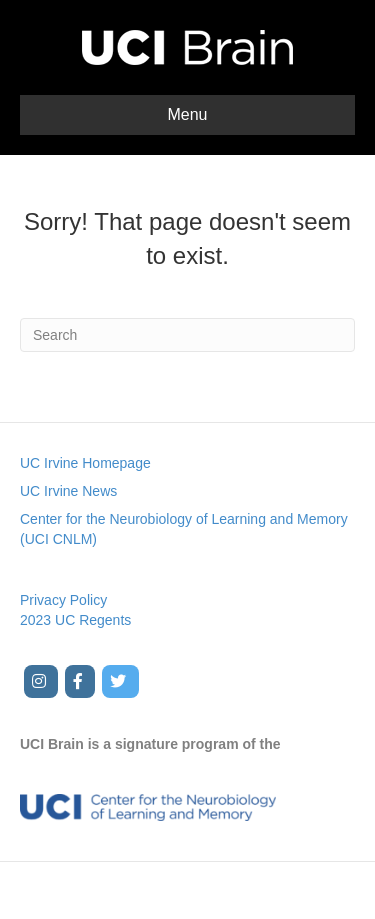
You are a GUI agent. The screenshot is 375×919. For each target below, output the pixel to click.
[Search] (187, 335)
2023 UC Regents (75, 620)
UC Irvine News (68, 491)
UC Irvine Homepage (85, 463)
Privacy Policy (63, 600)
